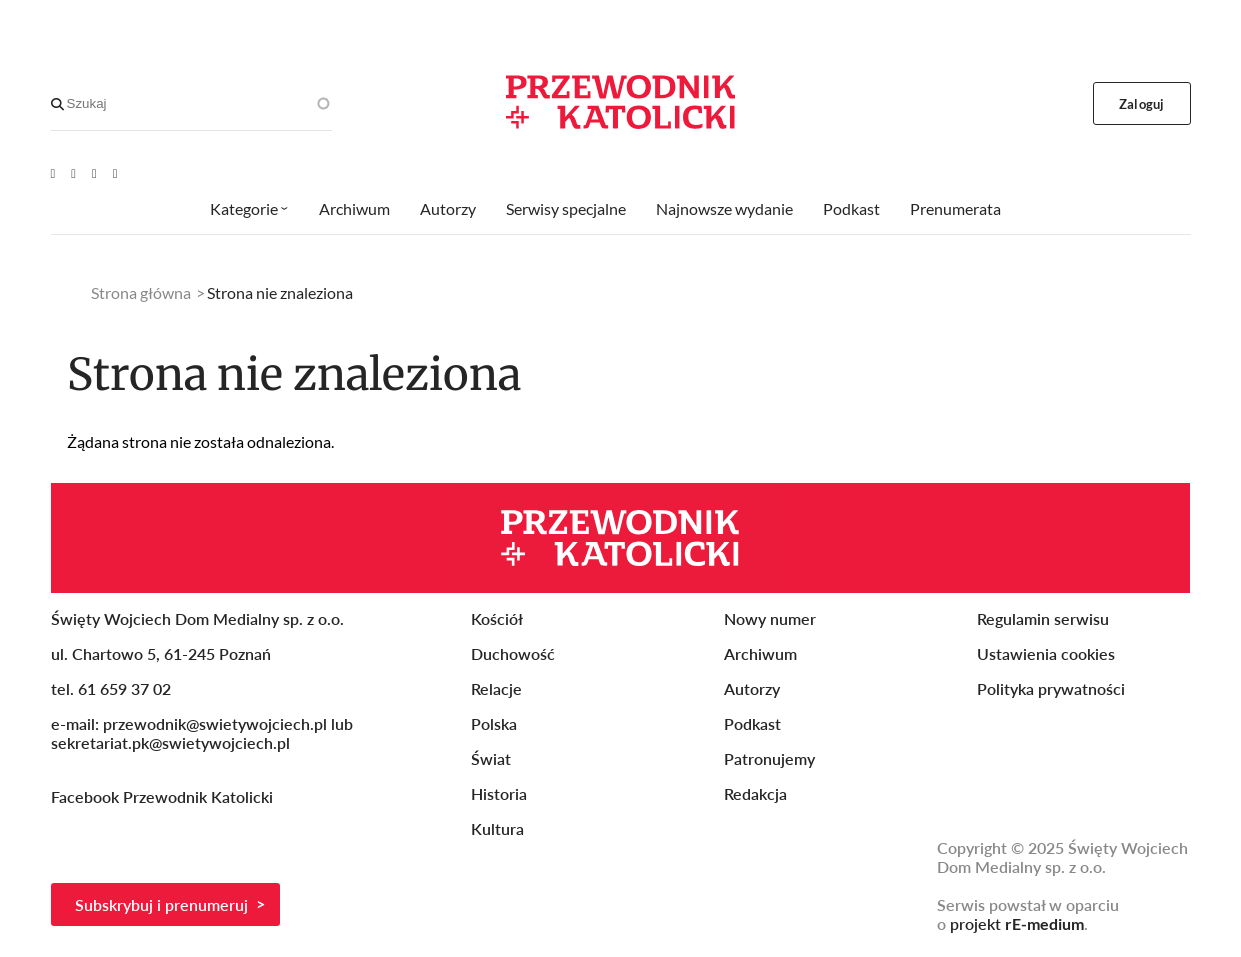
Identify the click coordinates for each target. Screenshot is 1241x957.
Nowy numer (770, 618)
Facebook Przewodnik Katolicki (164, 796)
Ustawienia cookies (1046, 653)
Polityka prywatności (1051, 688)
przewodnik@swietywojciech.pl (215, 723)
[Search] (57, 104)
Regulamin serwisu (1043, 618)
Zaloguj (1141, 104)
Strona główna (141, 292)
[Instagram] (115, 173)
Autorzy (448, 208)
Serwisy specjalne (566, 208)
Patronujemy (769, 758)
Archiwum (354, 208)
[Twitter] (94, 173)
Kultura (497, 828)
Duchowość (513, 653)
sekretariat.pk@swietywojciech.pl (170, 742)
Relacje (496, 688)
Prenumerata (955, 208)
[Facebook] (73, 173)
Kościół (497, 618)
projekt (1017, 923)
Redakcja (755, 793)
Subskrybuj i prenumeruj (161, 904)
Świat (491, 758)
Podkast (851, 208)
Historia (499, 793)
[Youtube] (53, 173)
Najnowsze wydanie (724, 208)
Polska (494, 723)
